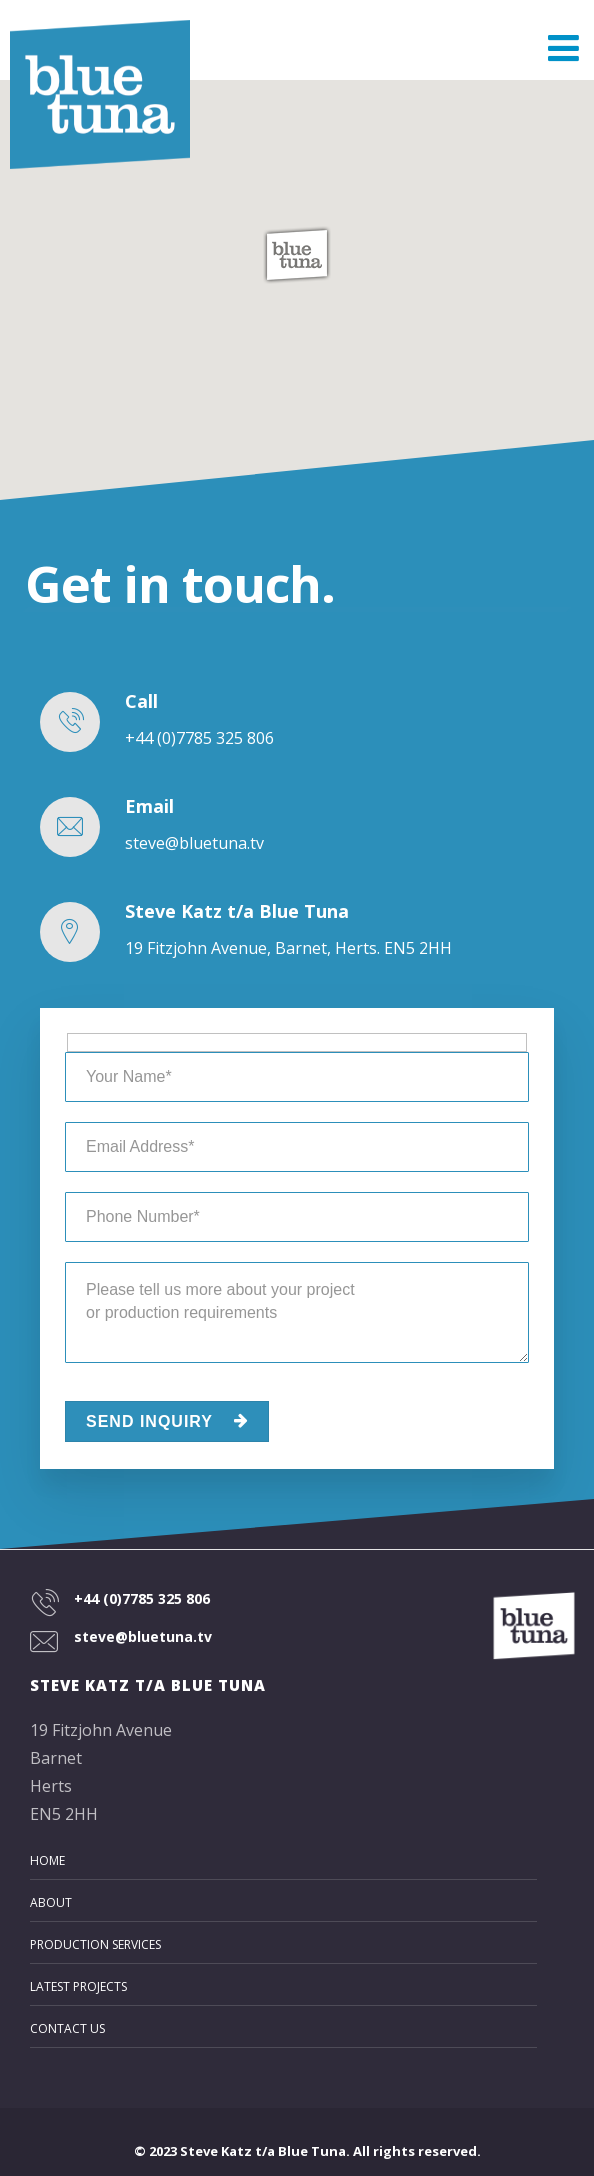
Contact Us (67, 2028)
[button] (297, 255)
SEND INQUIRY (167, 1421)
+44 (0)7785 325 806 (142, 1598)
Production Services (95, 1944)
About (51, 1902)
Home (47, 1860)
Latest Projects (78, 1986)
